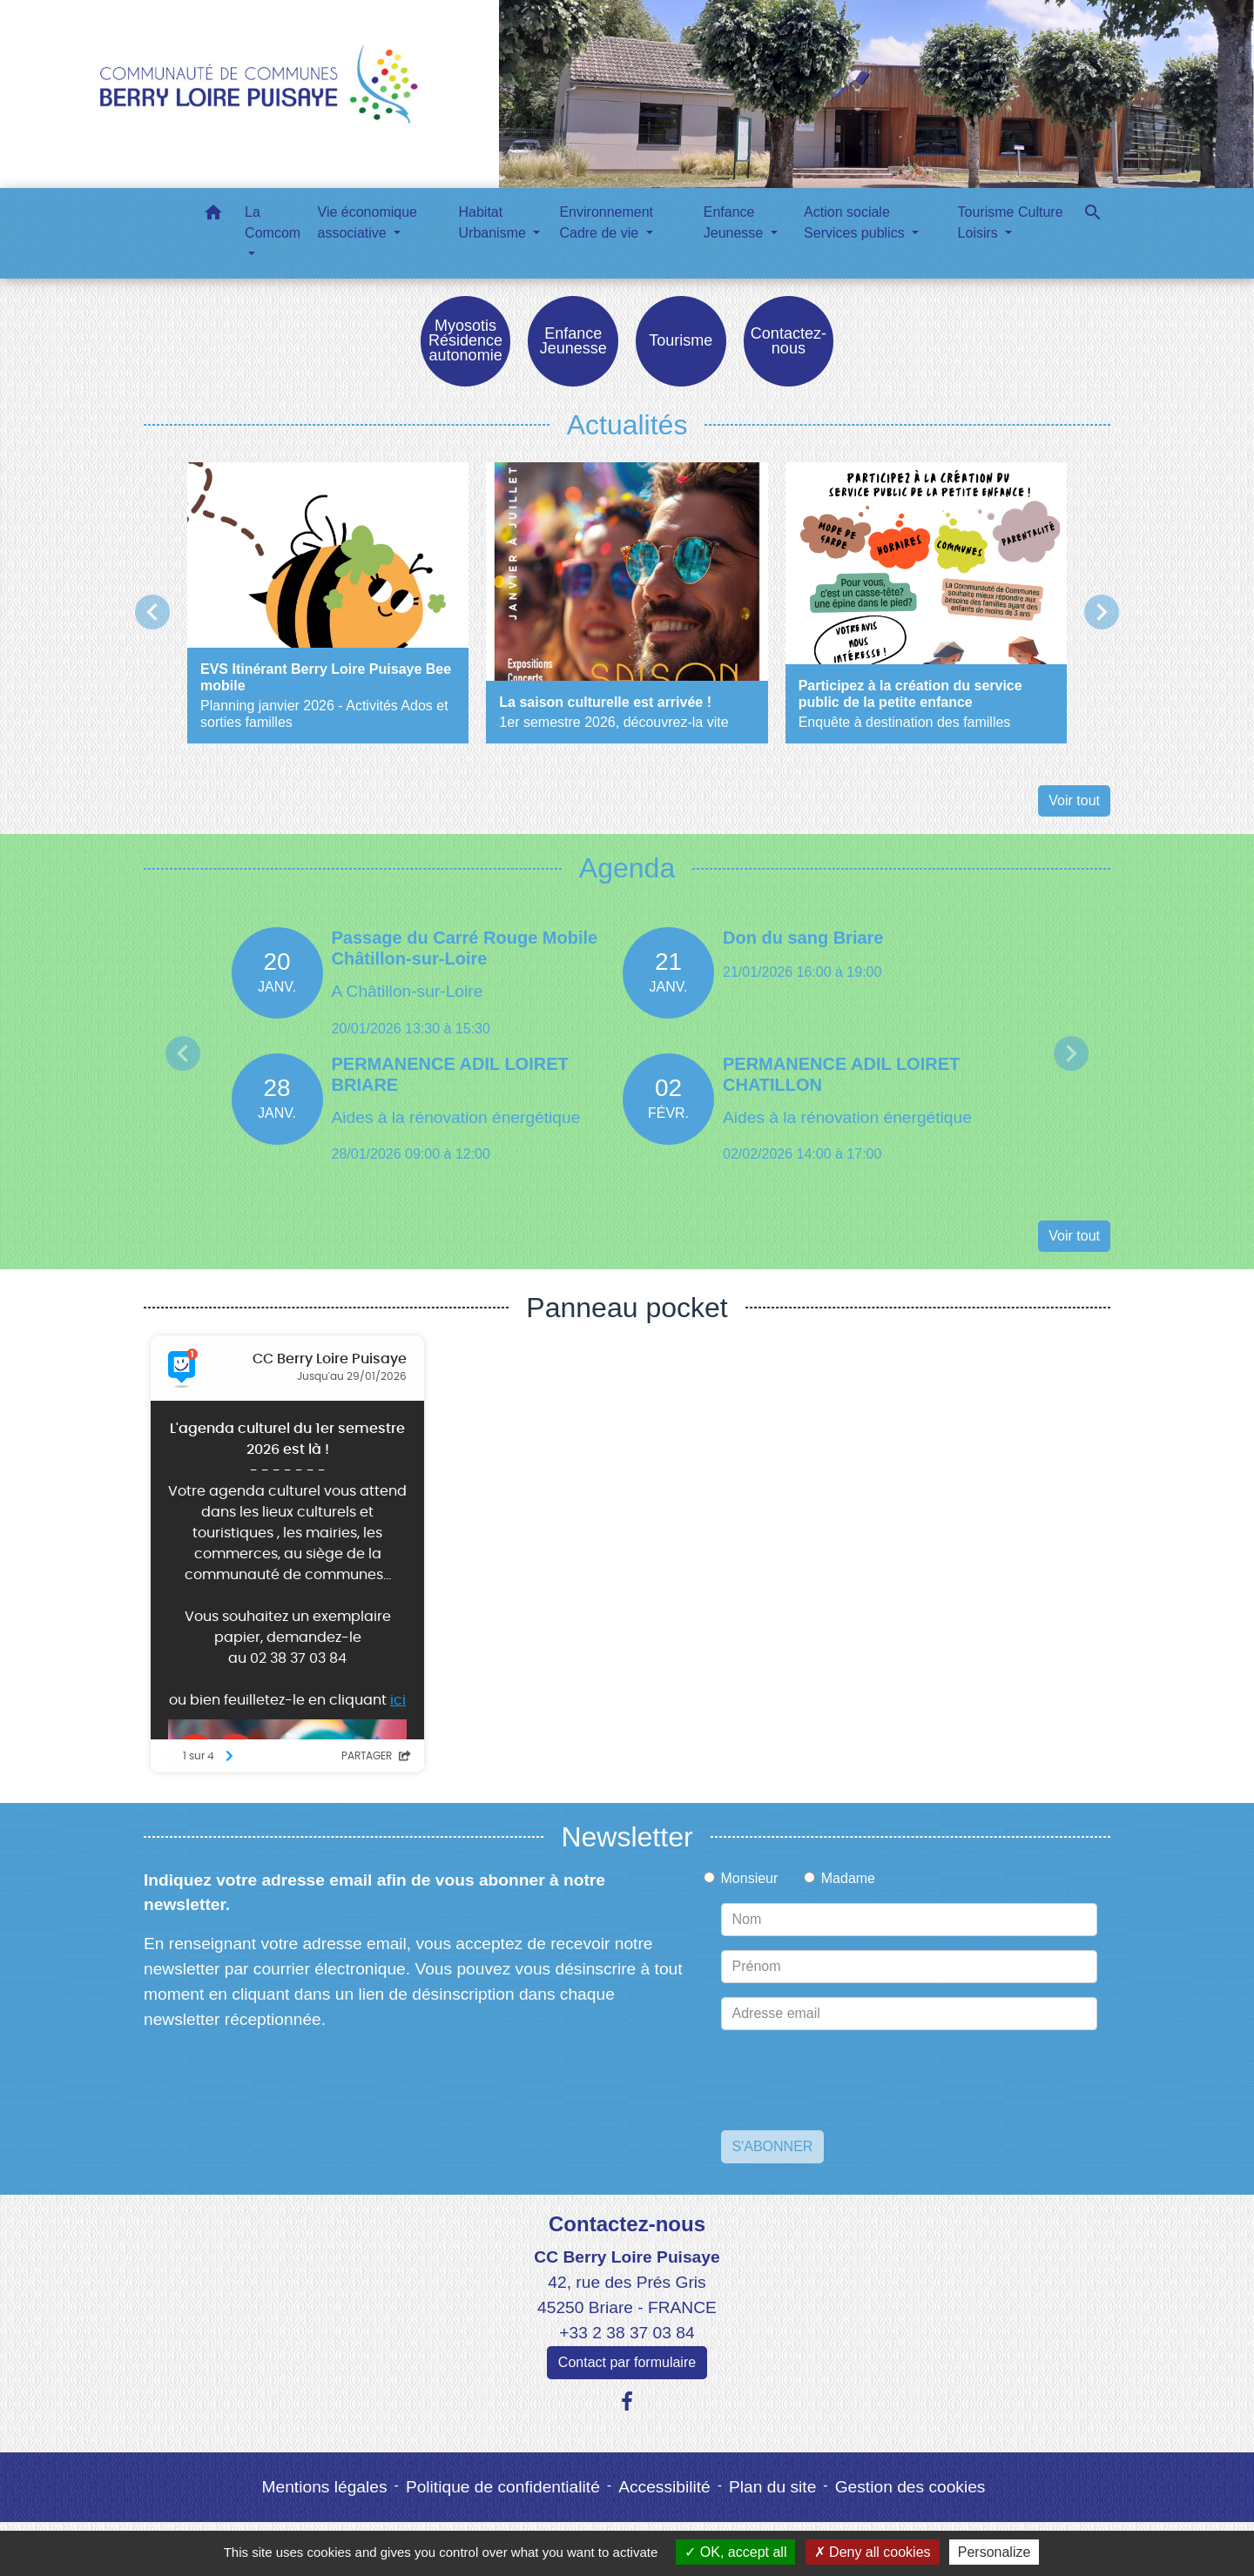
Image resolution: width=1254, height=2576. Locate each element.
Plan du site (772, 2487)
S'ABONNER (772, 2147)
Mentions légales (325, 2487)
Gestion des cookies (910, 2487)
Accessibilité (664, 2487)
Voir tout (1074, 802)
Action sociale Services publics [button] (856, 222)
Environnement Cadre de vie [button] (606, 222)
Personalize (994, 2552)
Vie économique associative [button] (367, 222)
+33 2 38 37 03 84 (626, 2333)
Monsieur (750, 1879)
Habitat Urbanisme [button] (494, 222)
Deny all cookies (872, 2552)
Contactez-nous (627, 2224)
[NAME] (909, 1920)
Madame (848, 1879)
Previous (182, 1054)
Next (1071, 1054)
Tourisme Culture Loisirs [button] (1010, 222)
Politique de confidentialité (503, 2487)
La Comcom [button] (272, 222)
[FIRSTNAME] (909, 1967)
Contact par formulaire (627, 2363)
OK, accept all (735, 2552)
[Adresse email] (909, 2014)
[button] (213, 215)
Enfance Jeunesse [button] (735, 222)
